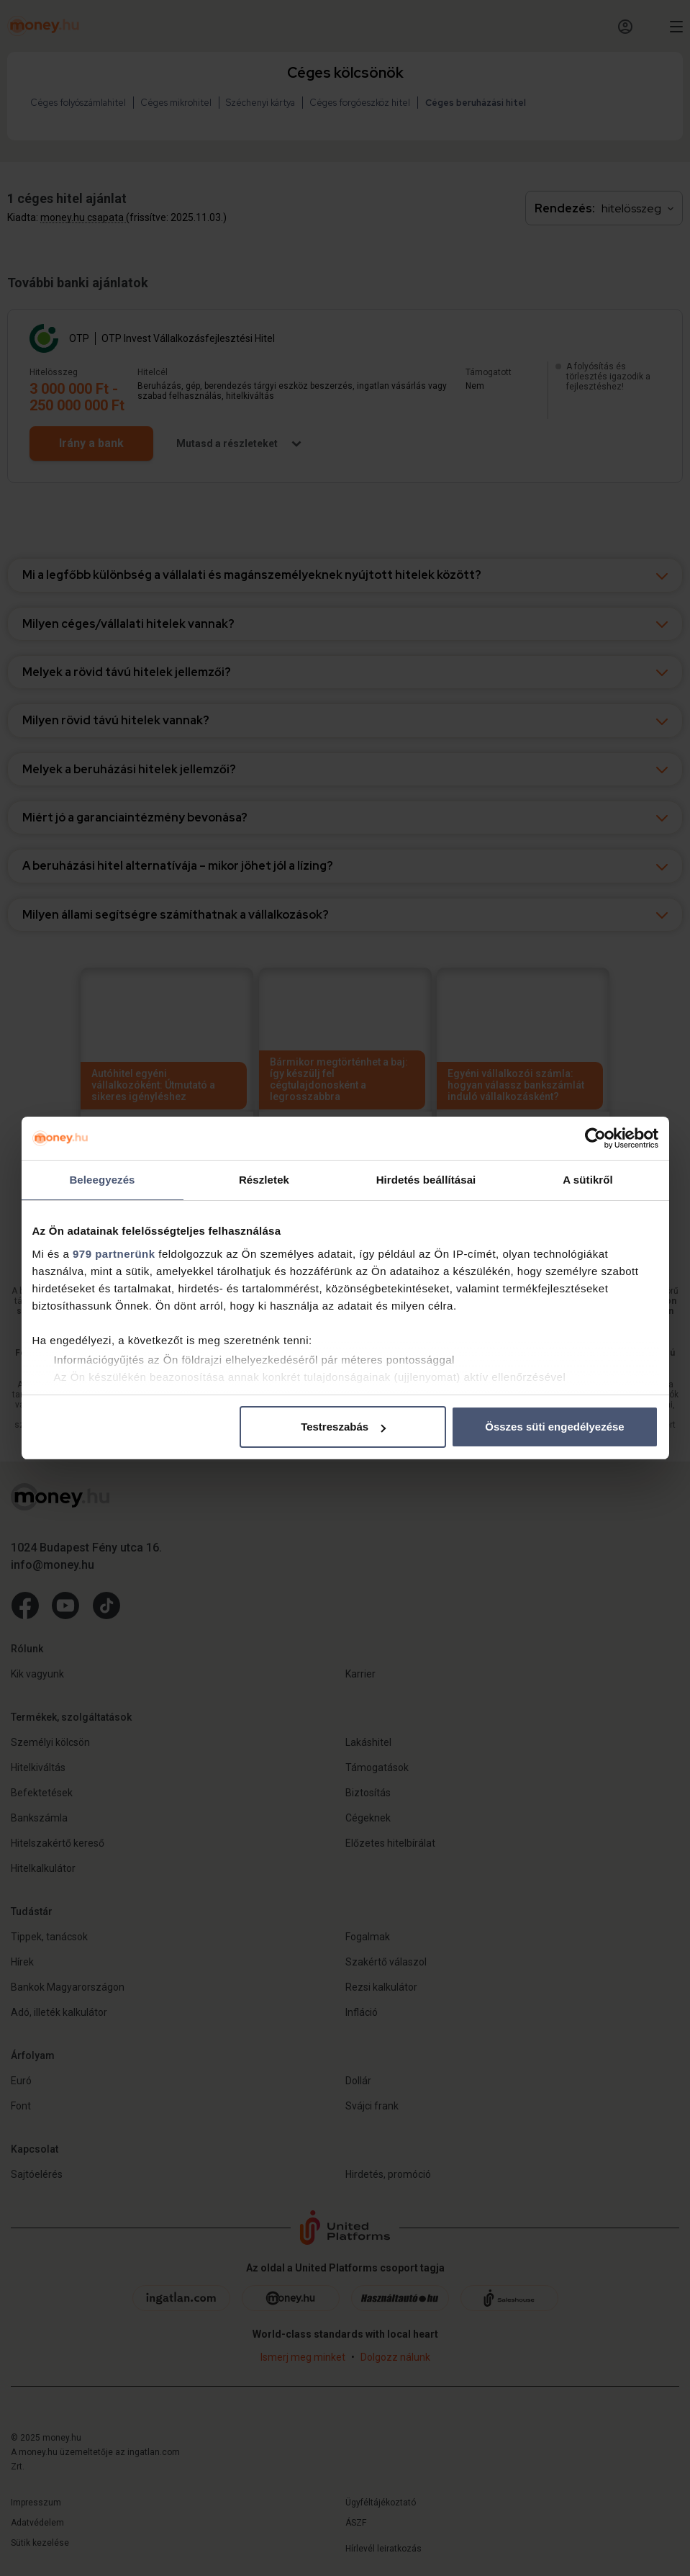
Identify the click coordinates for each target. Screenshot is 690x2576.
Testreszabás (343, 1426)
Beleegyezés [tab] (102, 1180)
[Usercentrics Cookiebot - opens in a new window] (595, 1138)
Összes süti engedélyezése (554, 1426)
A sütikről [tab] (588, 1180)
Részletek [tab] (264, 1180)
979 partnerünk (114, 1254)
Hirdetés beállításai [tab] (426, 1180)
